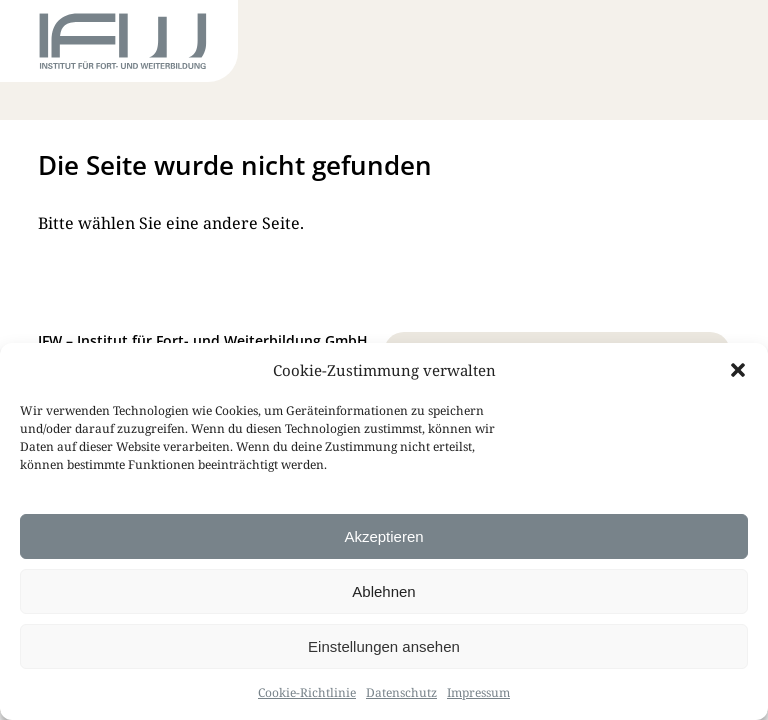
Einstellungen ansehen (384, 646)
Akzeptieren (383, 536)
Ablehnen (383, 591)
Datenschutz (401, 692)
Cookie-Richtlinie (307, 692)
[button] (738, 370)
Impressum (478, 692)
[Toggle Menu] (694, 45)
